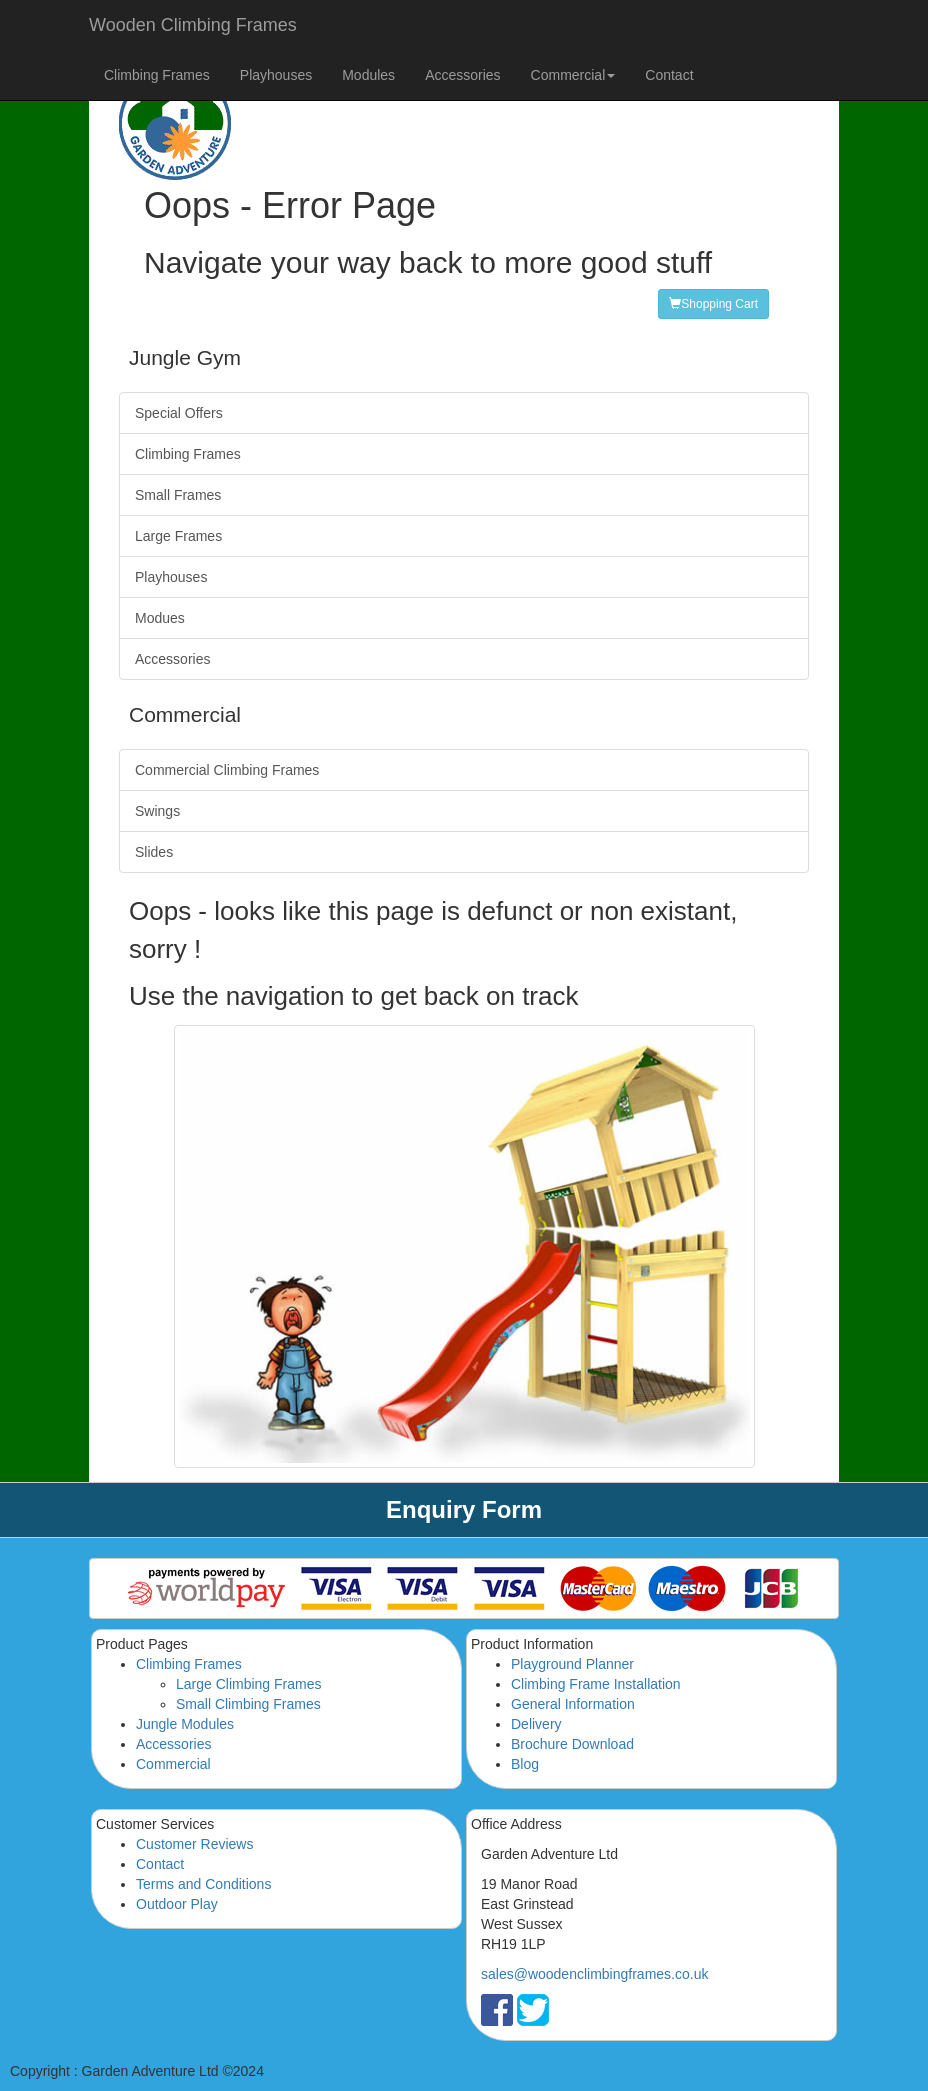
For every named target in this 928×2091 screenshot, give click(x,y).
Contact (669, 75)
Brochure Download (572, 1744)
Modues (160, 618)
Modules (368, 75)
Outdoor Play (177, 1904)
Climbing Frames (157, 75)
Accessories (462, 75)
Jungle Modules (185, 1724)
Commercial (173, 1764)
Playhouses (276, 75)
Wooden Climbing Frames (193, 25)
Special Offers (179, 413)
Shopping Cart (713, 304)
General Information (573, 1704)
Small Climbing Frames (248, 1704)
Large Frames (178, 536)
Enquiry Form (464, 1509)
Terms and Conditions (203, 1884)
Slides (154, 852)
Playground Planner (572, 1664)
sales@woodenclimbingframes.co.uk (594, 1974)
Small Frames (178, 495)
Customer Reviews (194, 1844)
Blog (525, 1764)
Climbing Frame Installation (596, 1684)
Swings (157, 811)
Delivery (536, 1724)
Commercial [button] (573, 75)
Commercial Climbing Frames (227, 770)
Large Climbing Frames (249, 1684)
